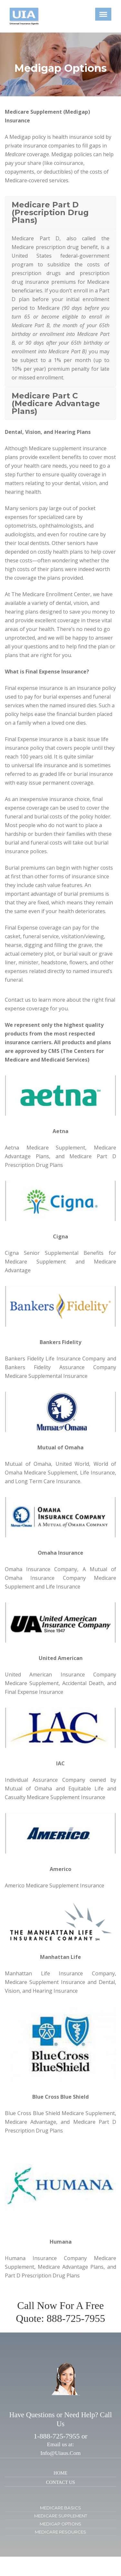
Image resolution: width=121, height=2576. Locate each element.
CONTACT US (60, 2482)
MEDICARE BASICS (60, 2507)
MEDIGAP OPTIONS (60, 2523)
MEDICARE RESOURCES (60, 2531)
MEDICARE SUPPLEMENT (60, 2515)
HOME (60, 2473)
